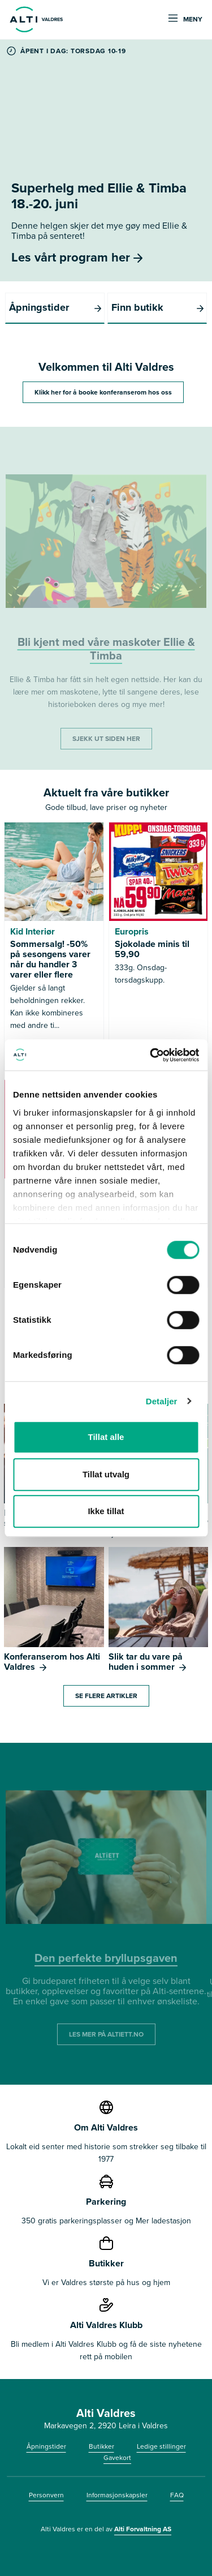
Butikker (101, 2446)
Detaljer (162, 1401)
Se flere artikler (106, 1696)
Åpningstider (46, 2446)
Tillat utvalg (106, 1474)
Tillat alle (106, 1437)
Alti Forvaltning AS (142, 2529)
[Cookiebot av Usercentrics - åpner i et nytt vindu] (151, 1055)
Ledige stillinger (161, 2446)
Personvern (46, 2495)
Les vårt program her (76, 257)
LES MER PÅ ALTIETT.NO (106, 2034)
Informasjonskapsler (117, 2495)
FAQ (177, 2495)
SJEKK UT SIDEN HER (106, 739)
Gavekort (117, 2458)
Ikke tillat (106, 1511)
